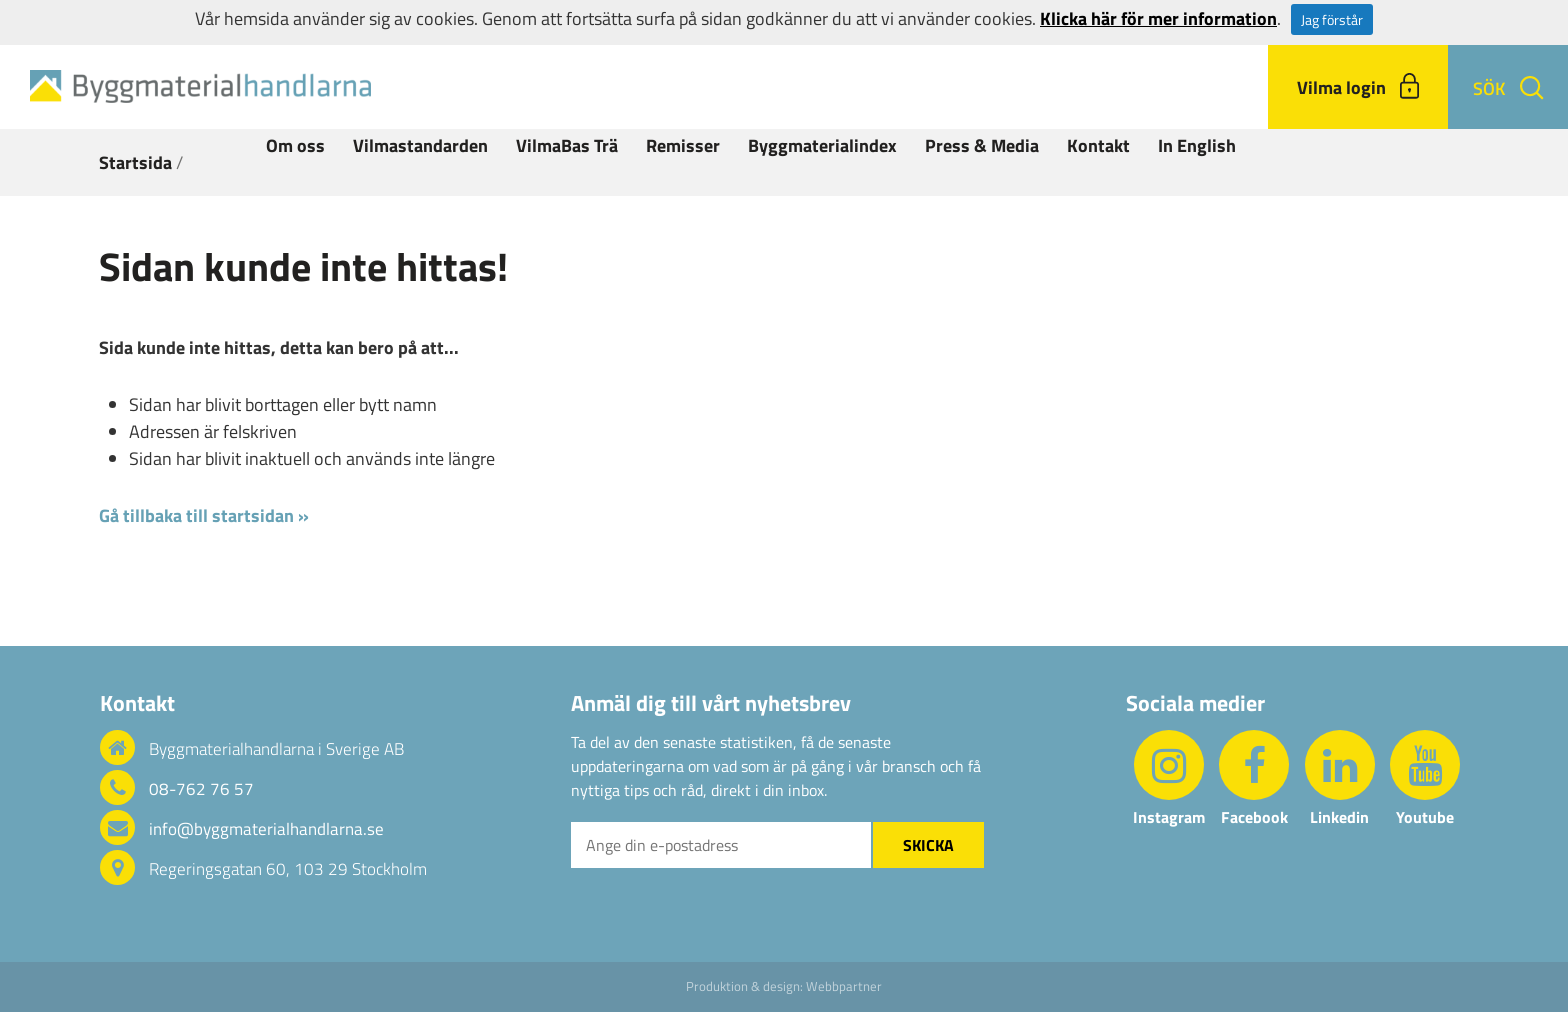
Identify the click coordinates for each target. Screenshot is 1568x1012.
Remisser (683, 145)
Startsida (135, 162)
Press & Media (982, 145)
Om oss (295, 145)
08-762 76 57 (201, 789)
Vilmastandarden (420, 145)
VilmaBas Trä (567, 145)
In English (1197, 145)
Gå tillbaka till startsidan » (204, 515)
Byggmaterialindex (822, 145)
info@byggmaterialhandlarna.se (266, 829)
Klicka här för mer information (1158, 18)
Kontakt (1098, 145)
